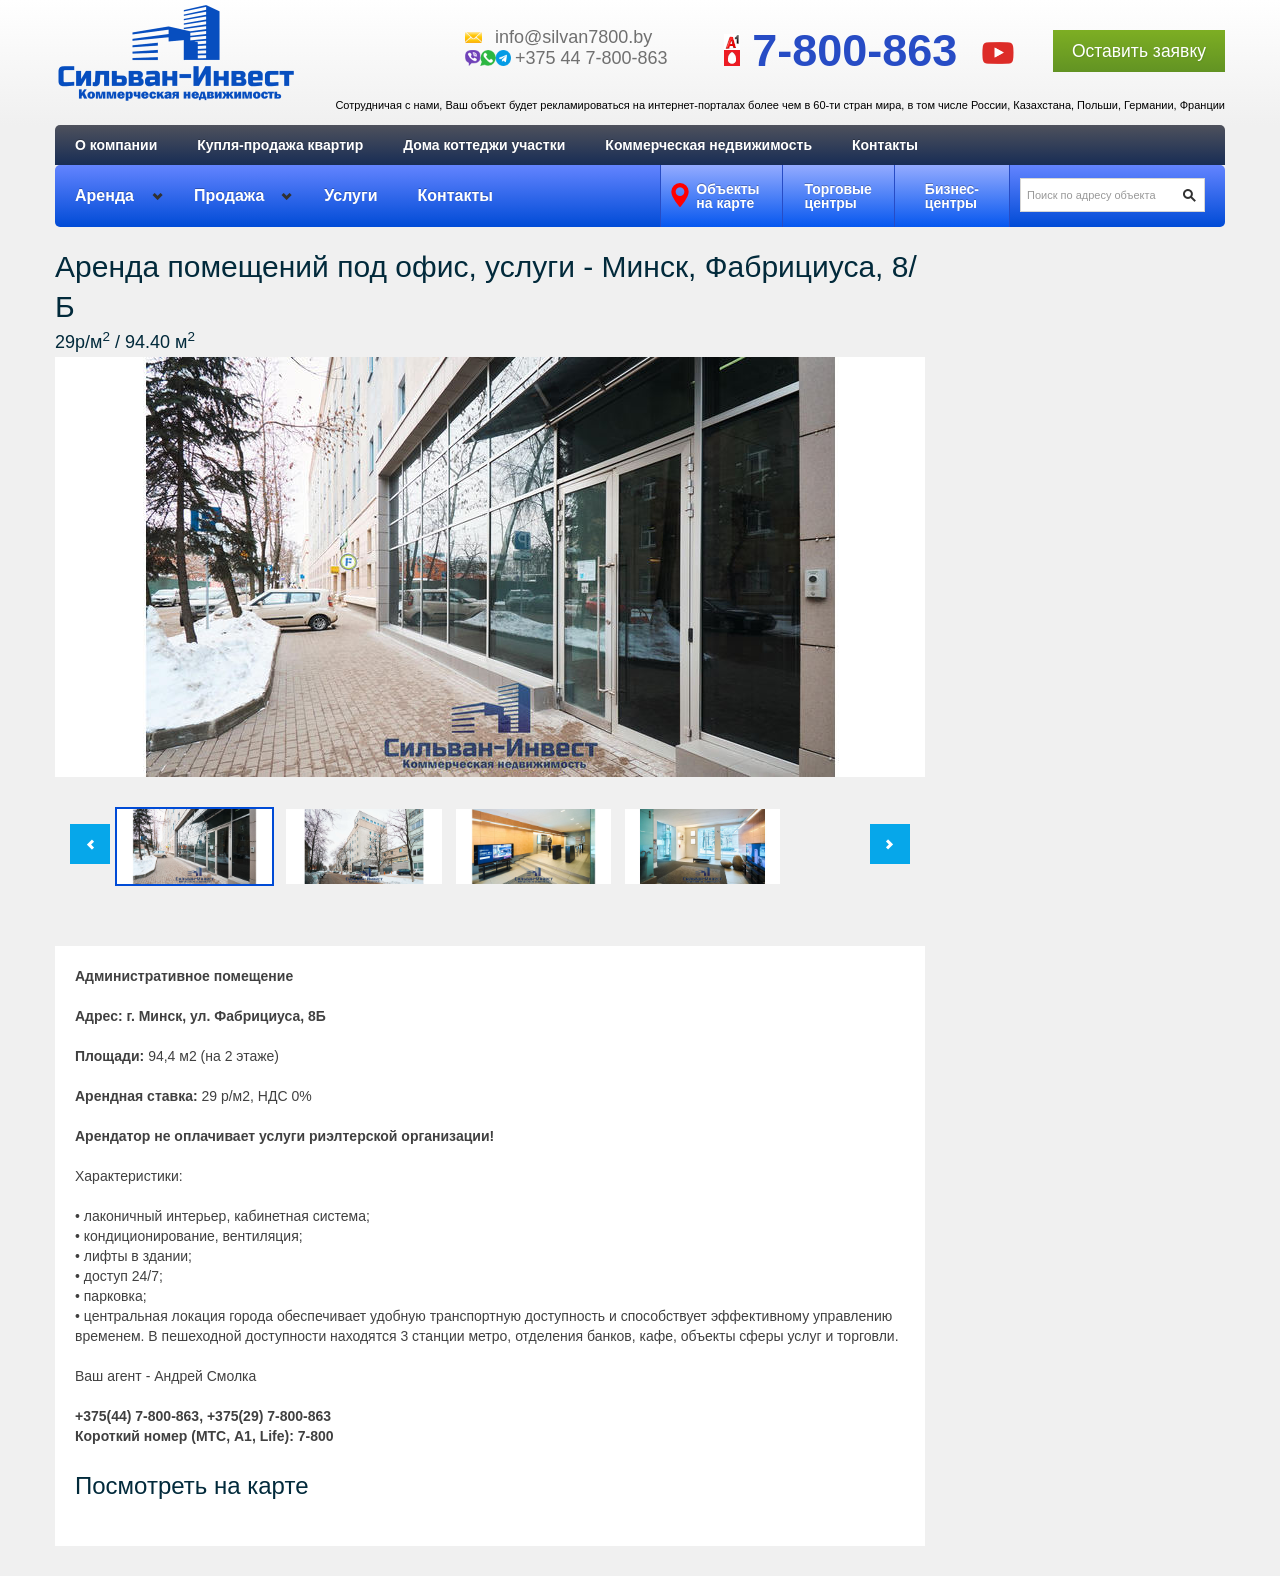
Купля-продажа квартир (280, 145)
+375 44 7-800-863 (591, 58)
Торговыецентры (838, 196)
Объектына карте (727, 196)
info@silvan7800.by (573, 37)
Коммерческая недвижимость (708, 145)
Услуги (350, 195)
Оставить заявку (1139, 51)
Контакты (885, 145)
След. (890, 844)
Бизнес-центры (952, 196)
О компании (116, 145)
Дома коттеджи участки (484, 145)
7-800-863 (833, 50)
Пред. (90, 844)
